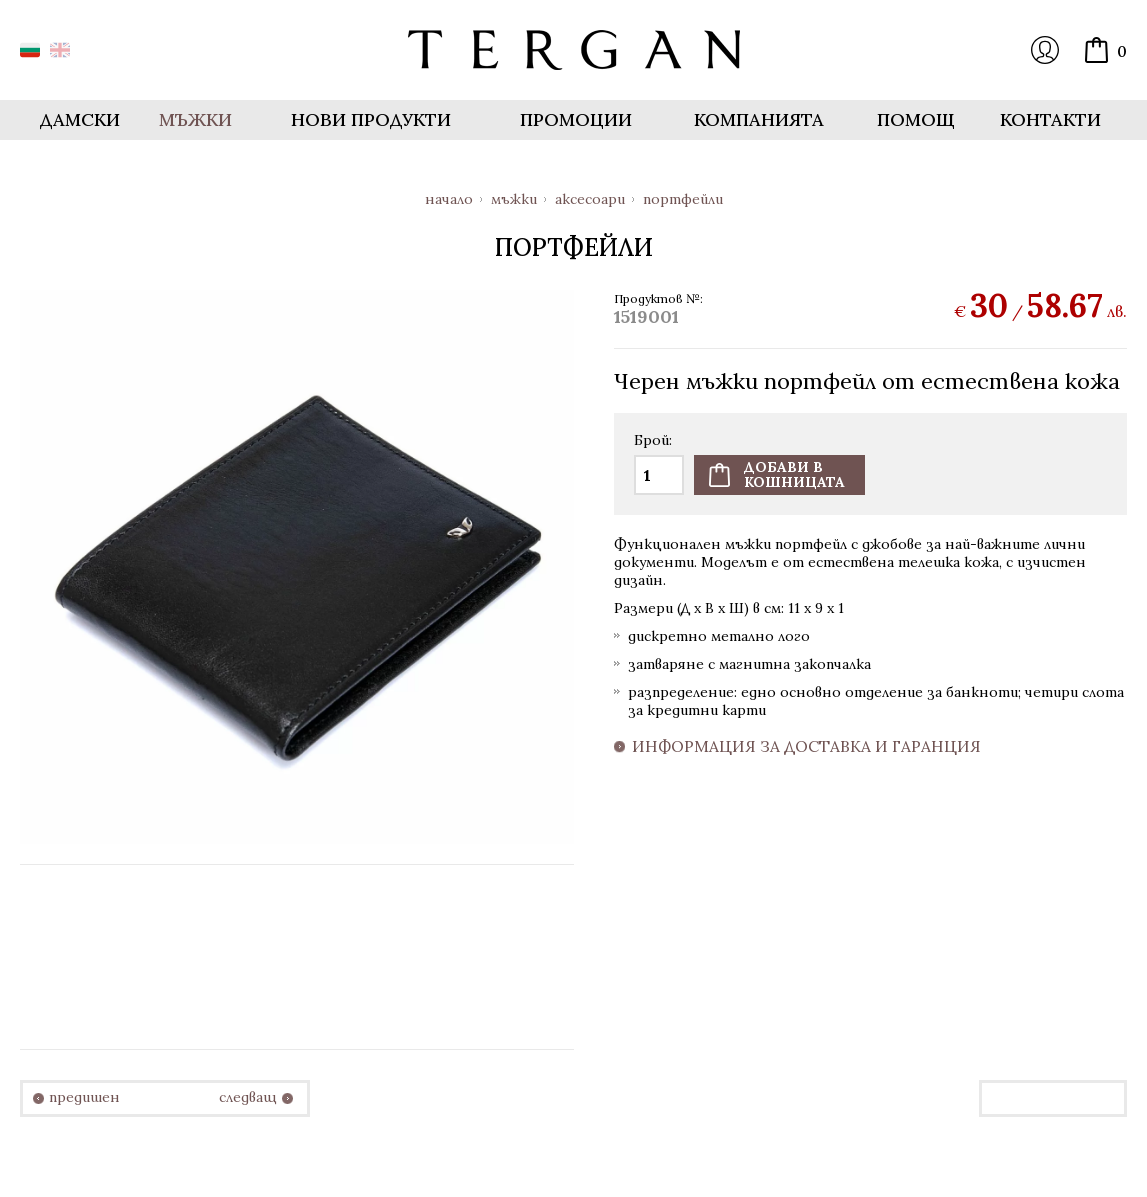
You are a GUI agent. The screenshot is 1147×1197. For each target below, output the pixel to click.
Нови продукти (371, 119)
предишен (84, 1097)
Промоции (576, 119)
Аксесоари (590, 199)
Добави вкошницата (794, 474)
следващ (248, 1097)
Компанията (759, 119)
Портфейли (683, 199)
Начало (449, 199)
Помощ (916, 119)
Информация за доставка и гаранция (806, 747)
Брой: (653, 441)
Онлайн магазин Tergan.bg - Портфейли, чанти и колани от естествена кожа (574, 50)
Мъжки (514, 199)
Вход (1045, 50)
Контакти (1050, 119)
